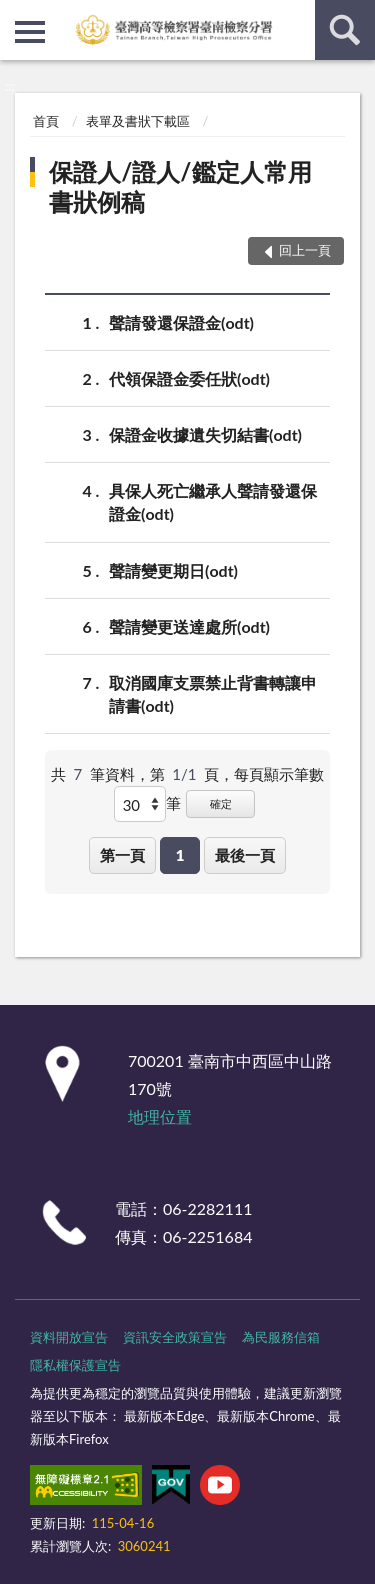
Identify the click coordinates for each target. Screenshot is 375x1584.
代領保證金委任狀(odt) (189, 378)
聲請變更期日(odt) (173, 570)
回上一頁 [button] (305, 250)
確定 (221, 803)
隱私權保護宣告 (75, 1365)
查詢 (345, 30)
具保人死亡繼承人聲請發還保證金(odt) (213, 501)
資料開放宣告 (69, 1337)
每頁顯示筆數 (279, 774)
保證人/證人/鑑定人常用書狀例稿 (180, 186)
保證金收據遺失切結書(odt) (205, 434)
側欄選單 (30, 32)
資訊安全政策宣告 (175, 1337)
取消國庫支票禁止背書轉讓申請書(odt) (213, 693)
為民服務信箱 (281, 1337)
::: (16, 15)
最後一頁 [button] (245, 855)
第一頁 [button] (122, 855)
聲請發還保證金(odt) (181, 322)
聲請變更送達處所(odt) (189, 626)
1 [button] (180, 855)
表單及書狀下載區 (138, 121)
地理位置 (160, 1116)
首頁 (46, 121)
